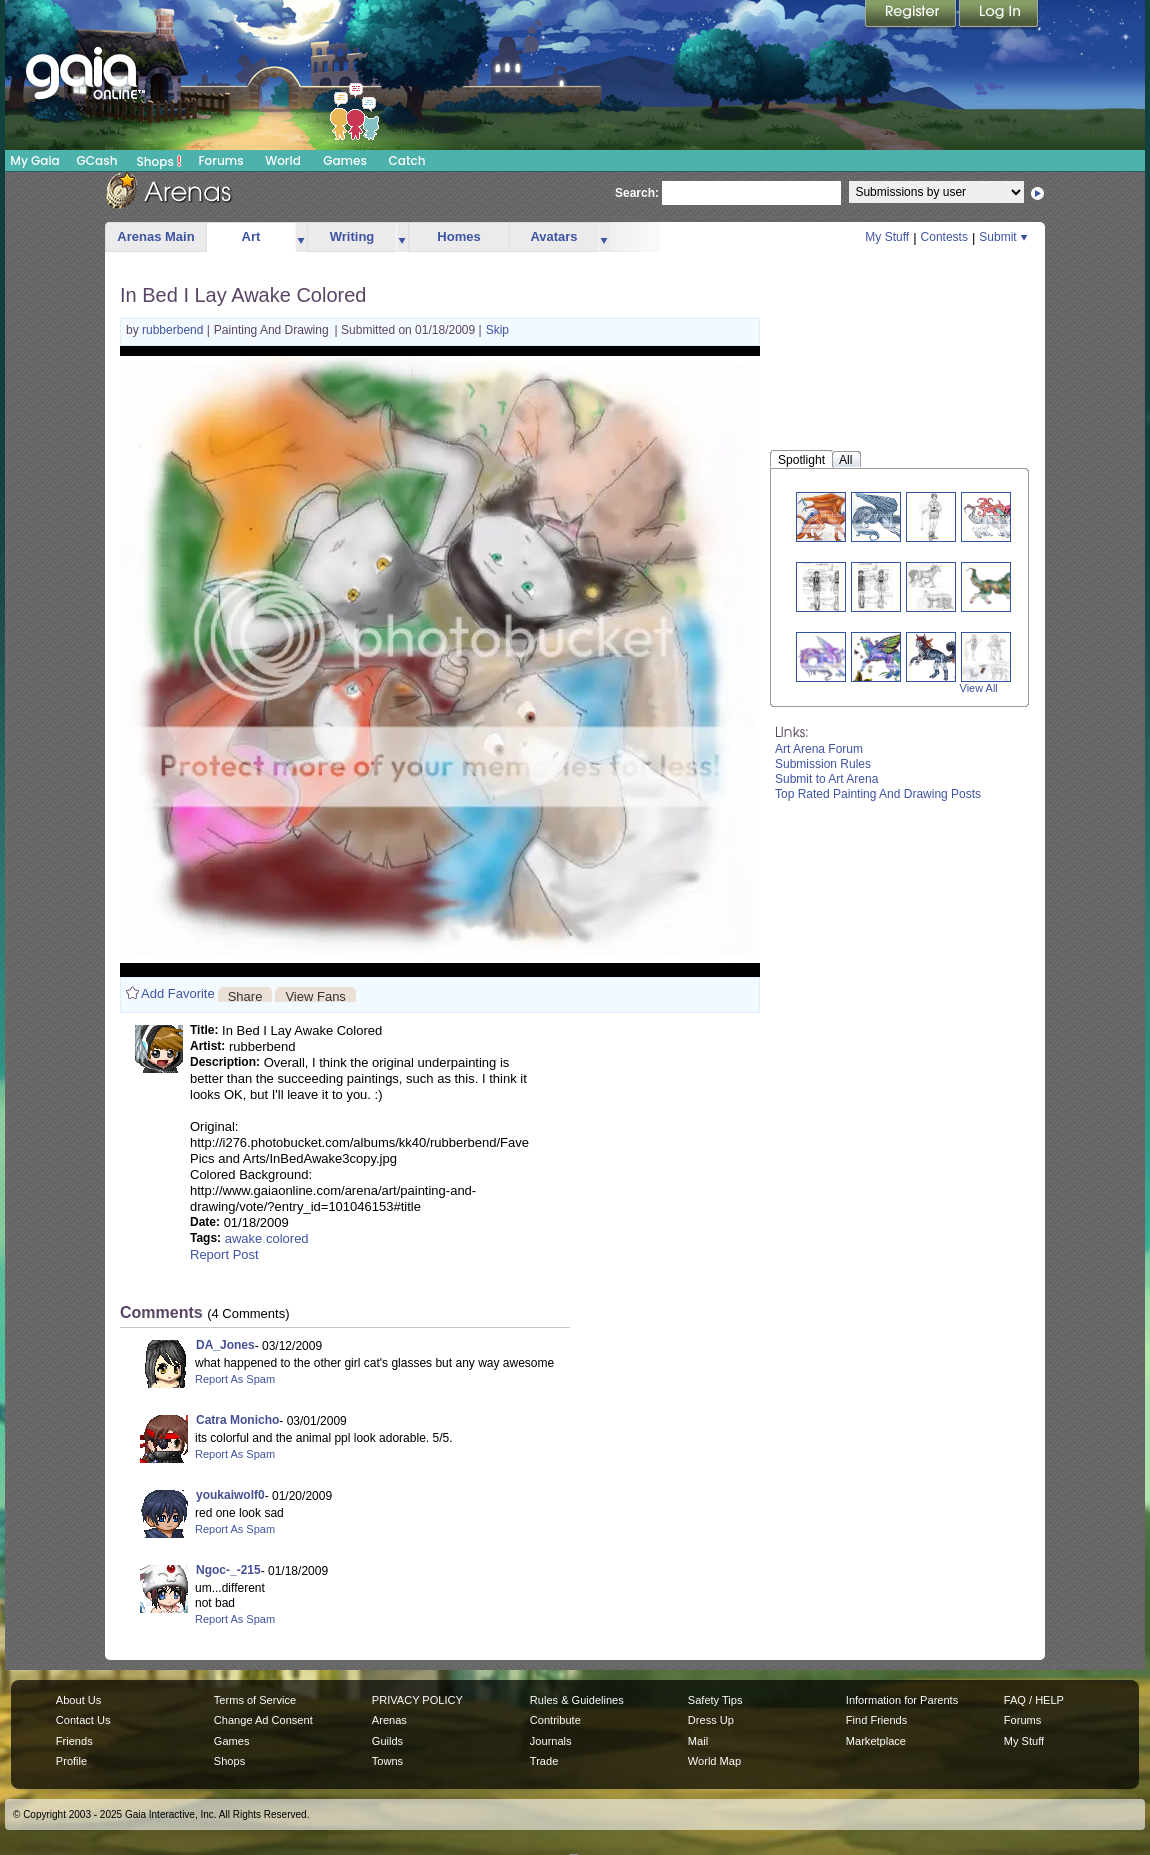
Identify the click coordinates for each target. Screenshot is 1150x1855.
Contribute (555, 1720)
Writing (352, 236)
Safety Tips (715, 1700)
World (283, 160)
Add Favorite (178, 993)
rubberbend (174, 330)
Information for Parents (902, 1700)
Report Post (224, 1254)
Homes (458, 236)
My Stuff (887, 237)
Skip (497, 330)
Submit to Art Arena (826, 779)
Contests (944, 237)
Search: (637, 193)
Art (251, 236)
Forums (220, 160)
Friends (74, 1741)
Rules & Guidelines (577, 1700)
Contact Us (83, 1720)
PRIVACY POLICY (417, 1700)
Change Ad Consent (263, 1720)
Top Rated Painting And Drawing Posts (878, 794)
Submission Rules (823, 764)
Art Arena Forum (819, 749)
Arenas (389, 1720)
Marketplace (876, 1741)
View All (979, 688)
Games (345, 160)
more (301, 237)
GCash (97, 160)
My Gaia (34, 160)
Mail (698, 1741)
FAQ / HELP (1034, 1700)
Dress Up (711, 1720)
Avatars (553, 236)
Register (912, 15)
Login (999, 15)
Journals (551, 1741)
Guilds (387, 1741)
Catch (407, 160)
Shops (159, 161)
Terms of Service (255, 1700)
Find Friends (876, 1720)
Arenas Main (155, 236)
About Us (78, 1700)
